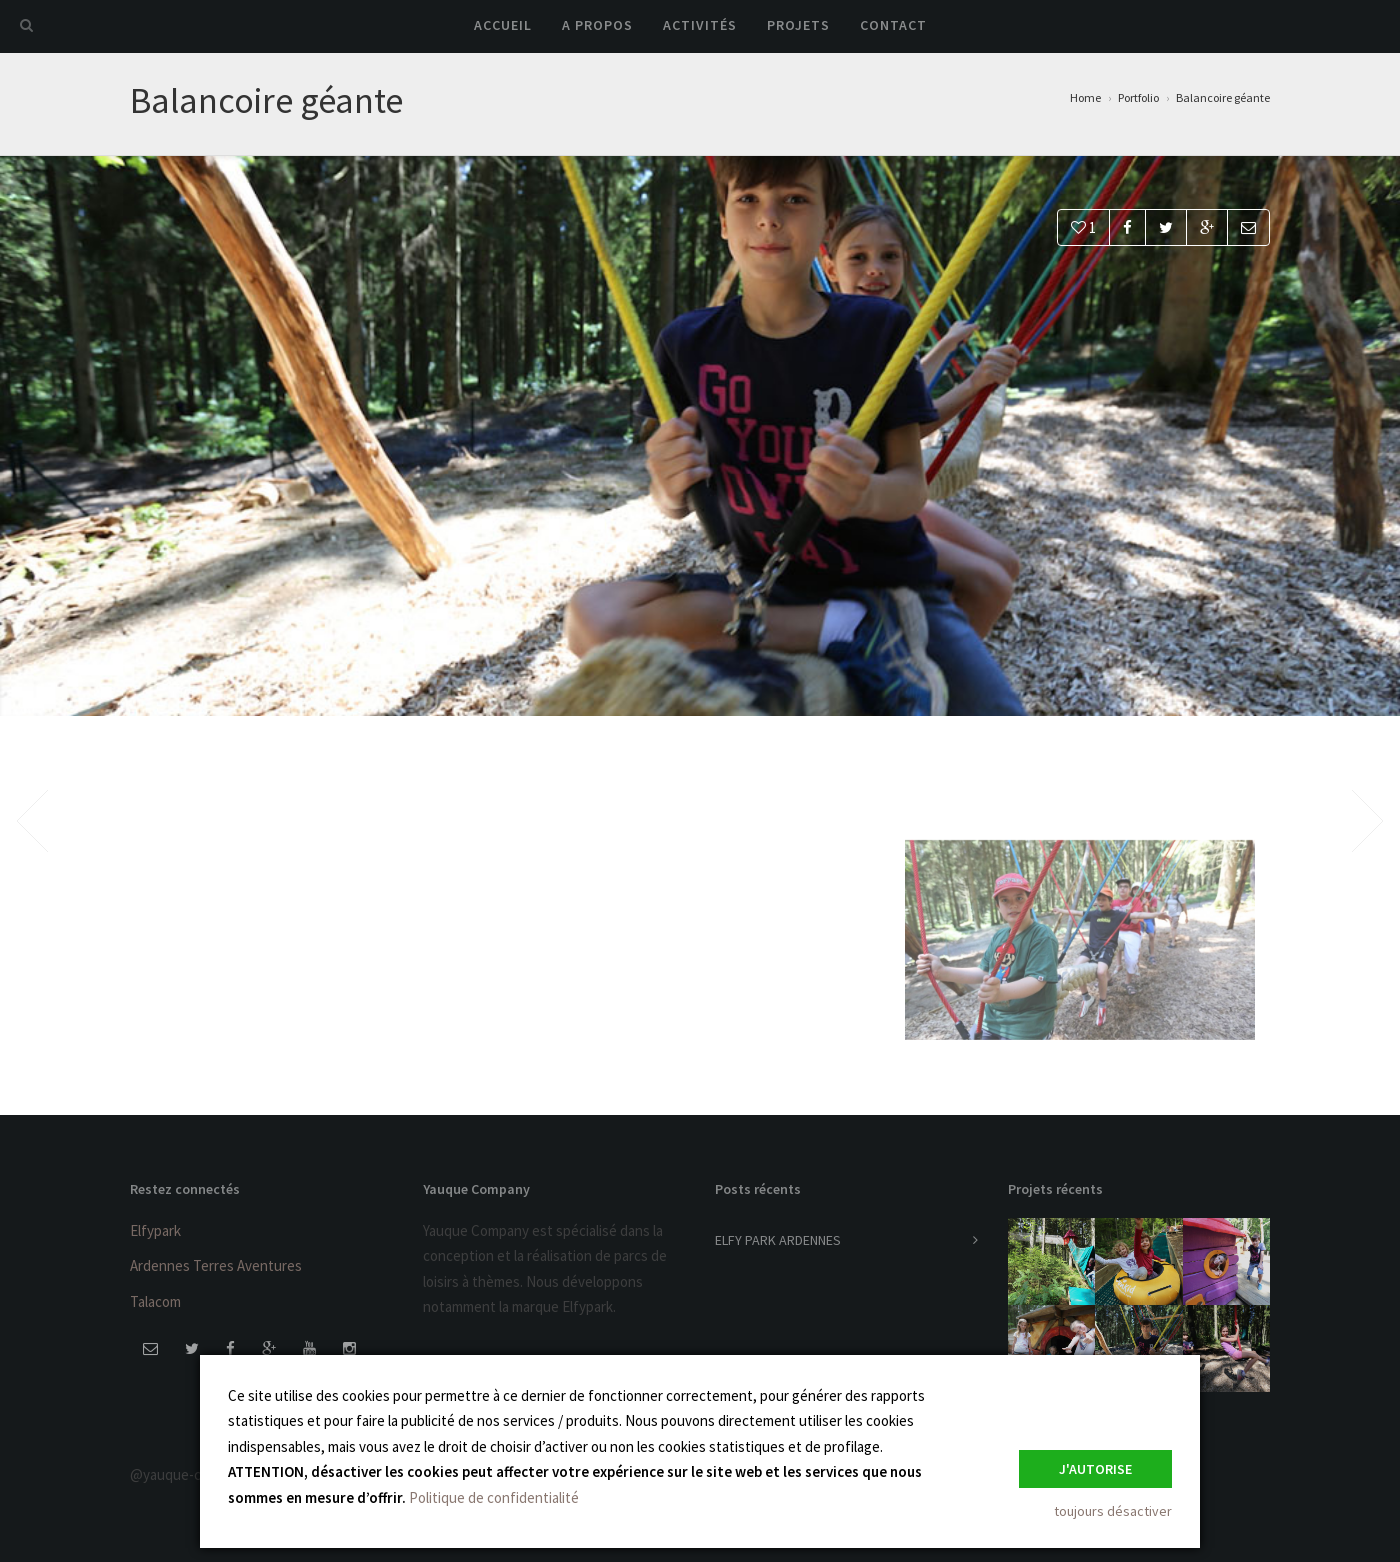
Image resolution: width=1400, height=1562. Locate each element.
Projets (798, 25)
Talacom (155, 1301)
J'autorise (1095, 1469)
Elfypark (155, 1230)
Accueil (503, 25)
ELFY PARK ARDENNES (778, 1240)
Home (1085, 97)
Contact (893, 25)
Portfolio (1138, 97)
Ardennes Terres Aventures (216, 1265)
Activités (700, 25)
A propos (597, 25)
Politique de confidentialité (494, 1497)
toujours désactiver (1113, 1511)
